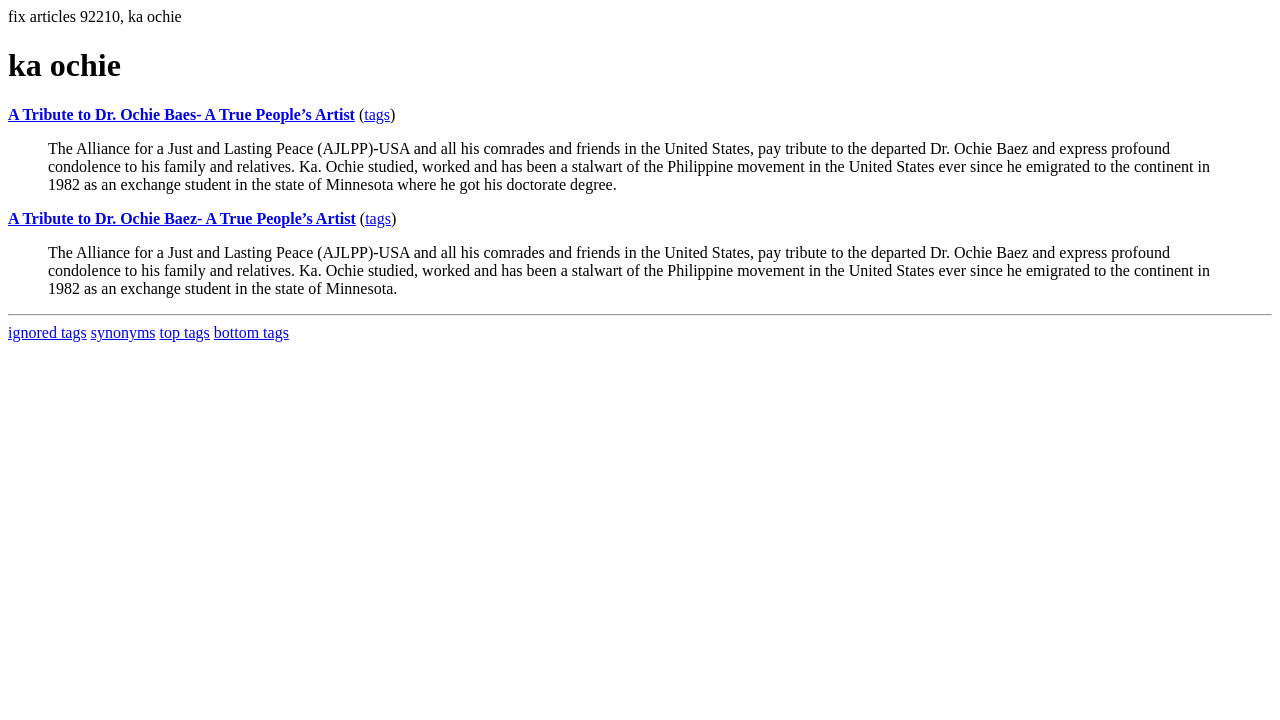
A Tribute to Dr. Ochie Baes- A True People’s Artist (181, 114)
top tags (185, 332)
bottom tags (251, 332)
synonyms (123, 332)
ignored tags (47, 332)
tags (377, 114)
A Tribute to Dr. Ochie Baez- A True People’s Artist (182, 218)
